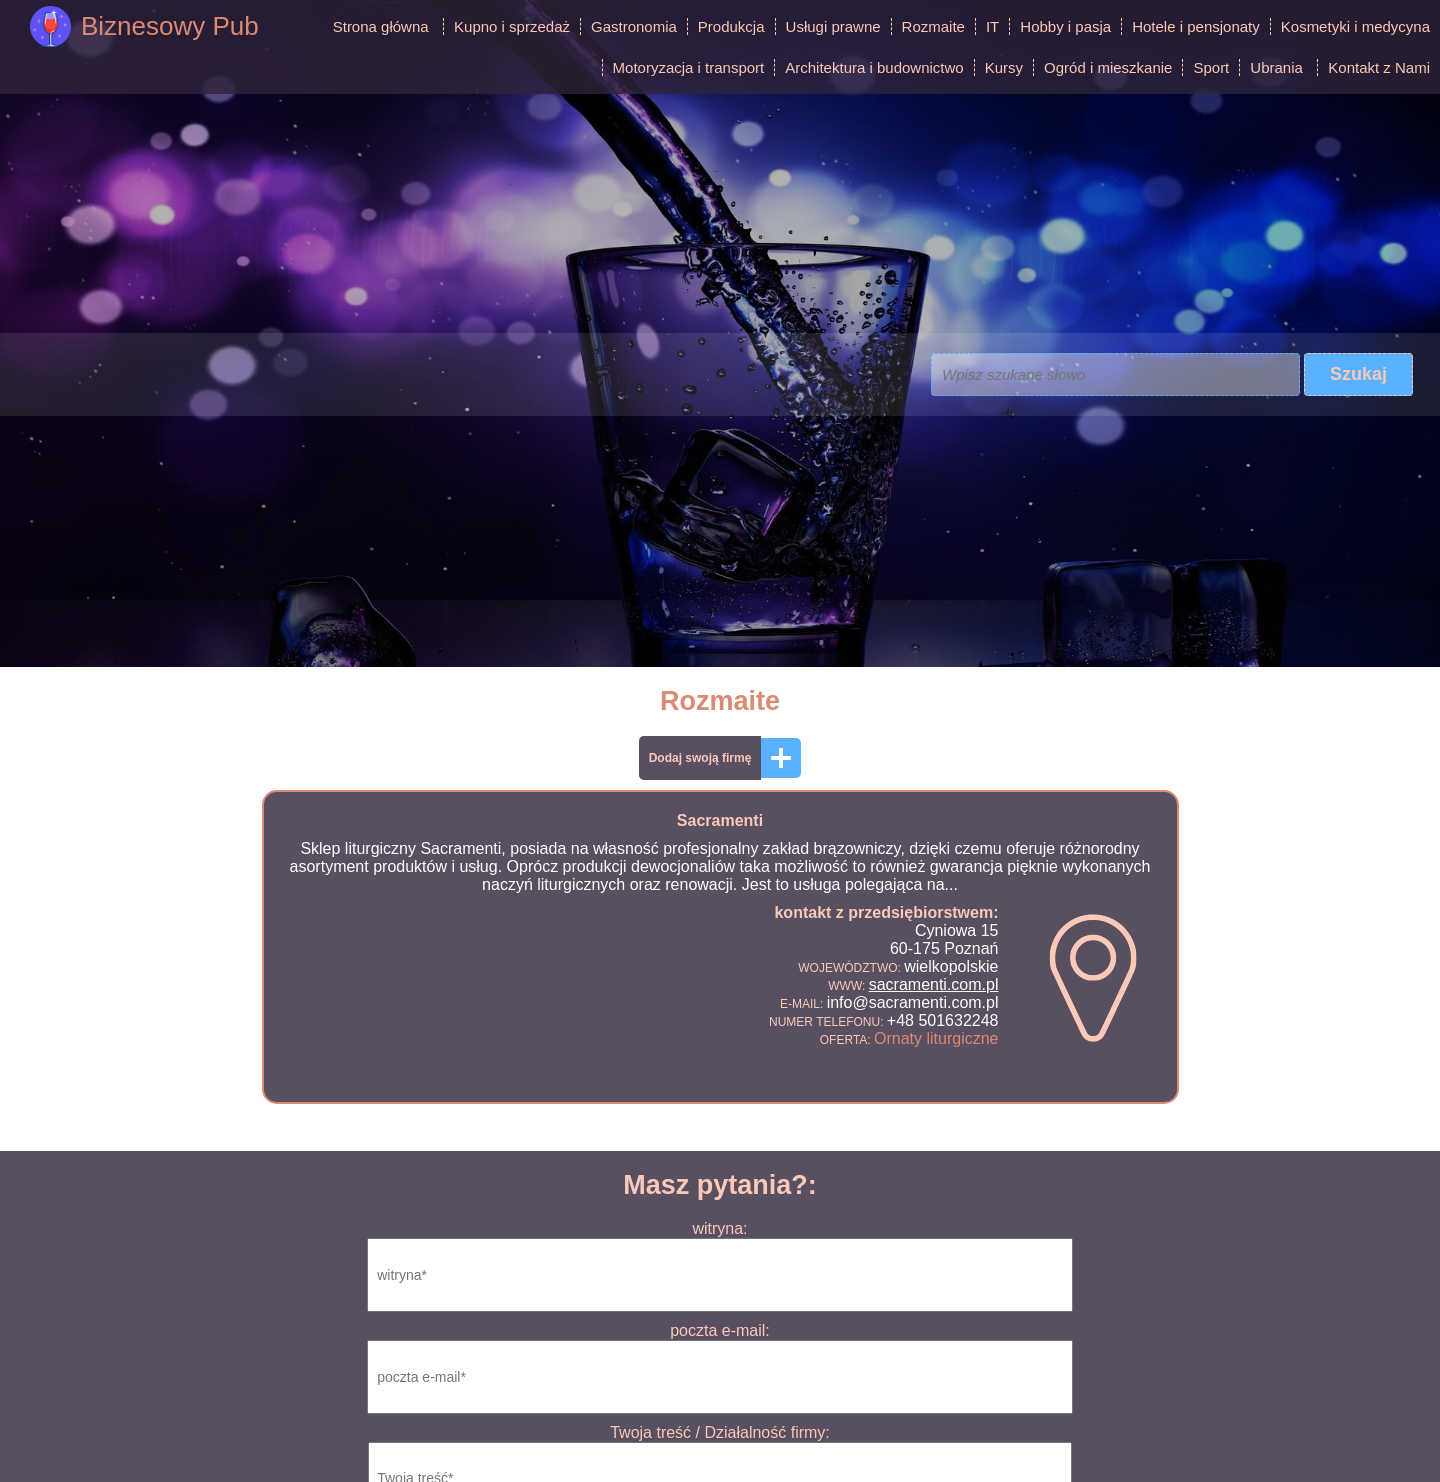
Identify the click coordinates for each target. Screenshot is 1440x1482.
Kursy (1004, 67)
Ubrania (1276, 67)
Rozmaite (933, 26)
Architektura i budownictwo (874, 67)
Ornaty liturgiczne (936, 1038)
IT (992, 26)
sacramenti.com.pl (934, 984)
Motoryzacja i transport (689, 67)
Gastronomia (634, 26)
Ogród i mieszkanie (1108, 67)
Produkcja (731, 26)
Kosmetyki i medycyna (1355, 26)
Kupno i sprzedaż (512, 26)
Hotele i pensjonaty (1196, 26)
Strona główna (381, 26)
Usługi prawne (833, 26)
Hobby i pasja (1065, 26)
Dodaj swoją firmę (700, 758)
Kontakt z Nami (1379, 67)
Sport (1211, 67)
